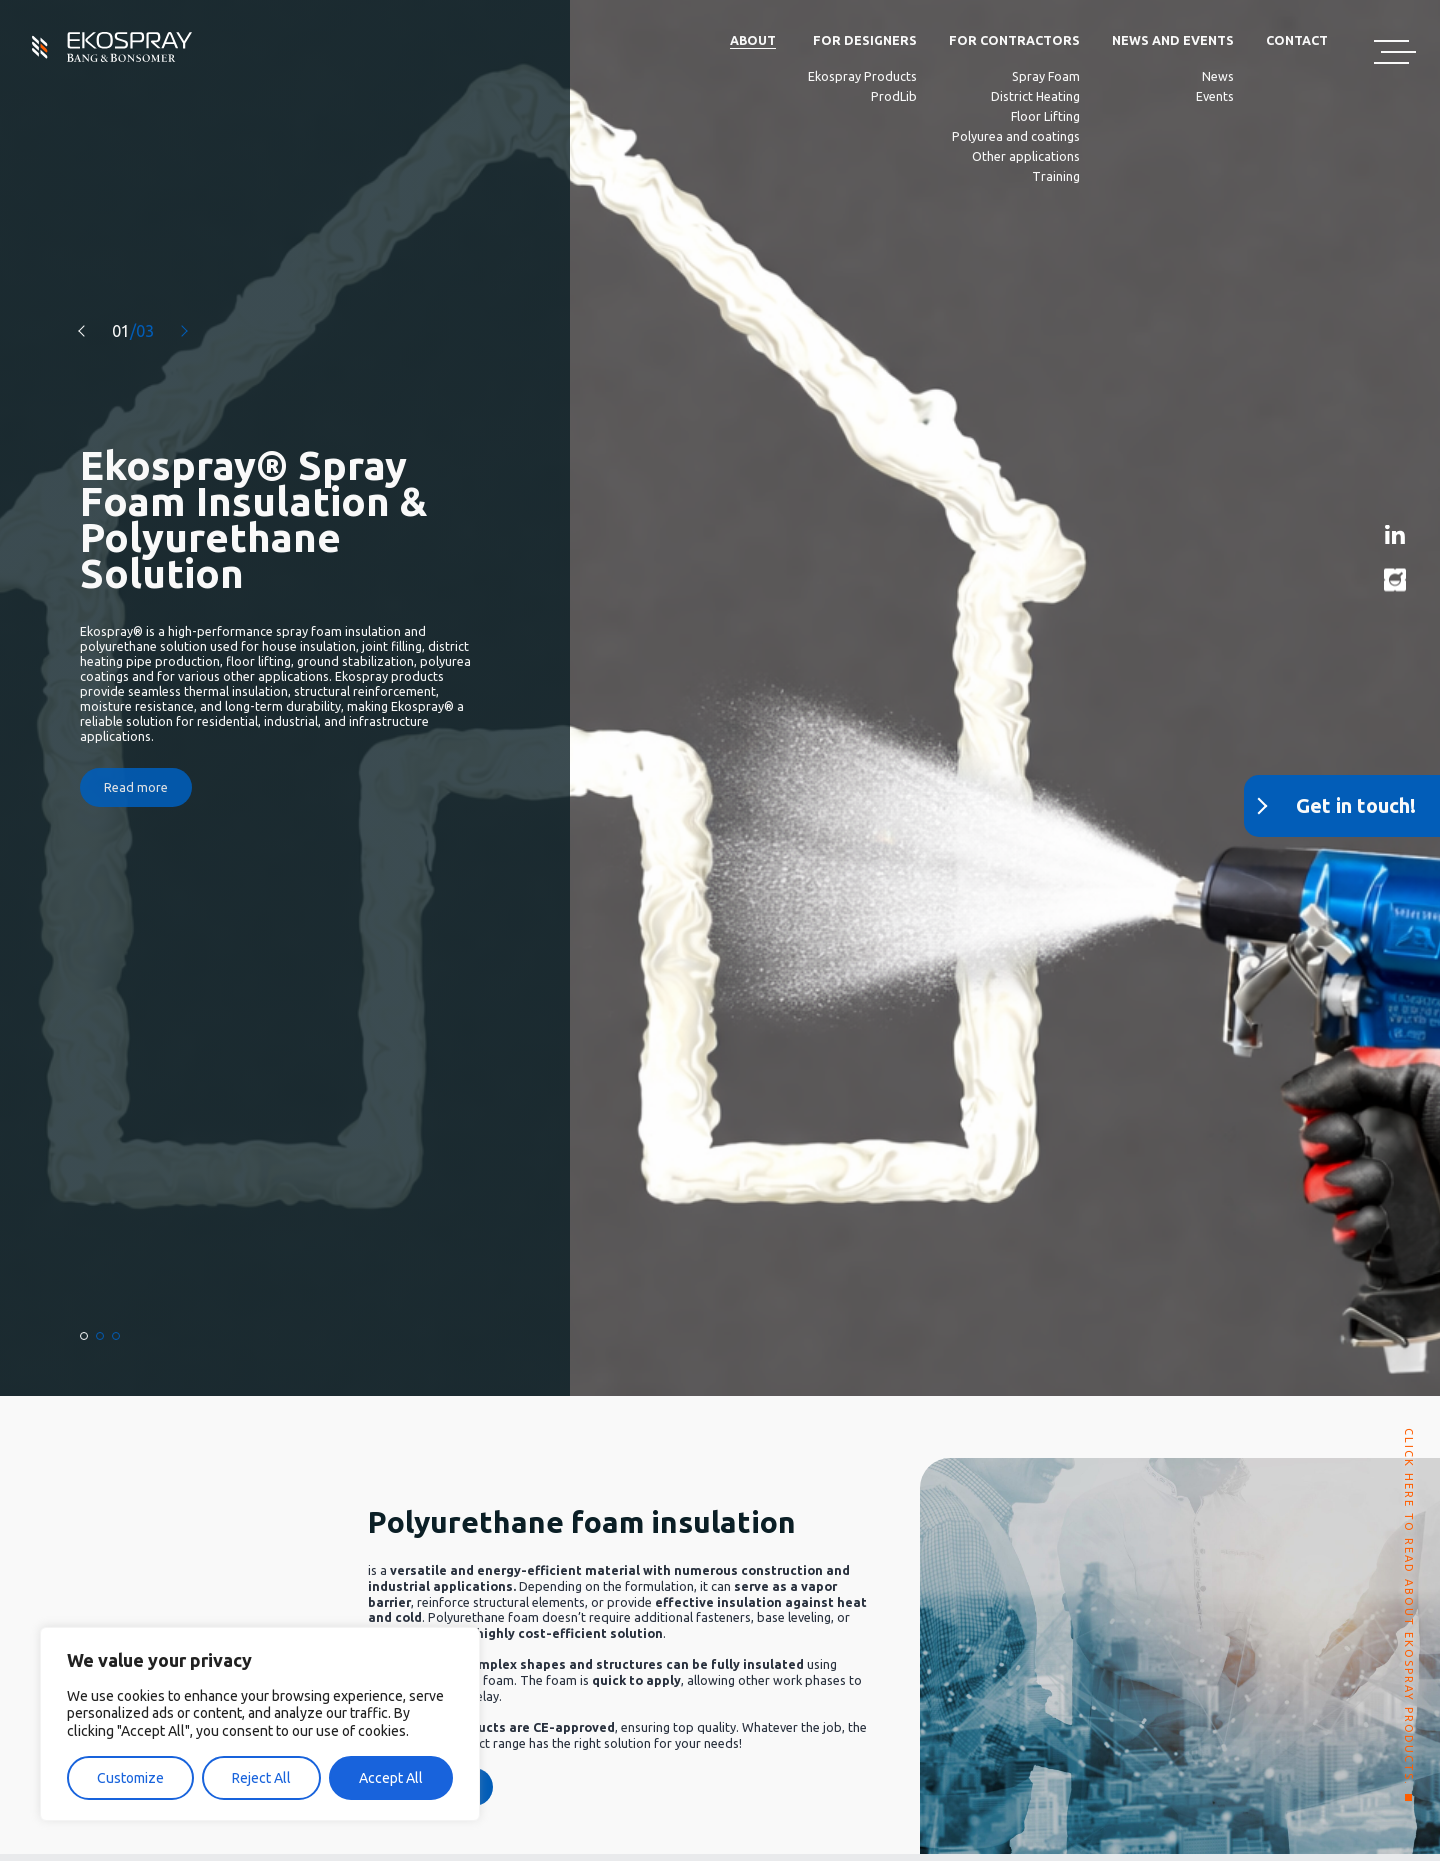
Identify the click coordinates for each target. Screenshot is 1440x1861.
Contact (1297, 40)
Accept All (391, 1778)
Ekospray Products (862, 76)
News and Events (1173, 40)
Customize (130, 1778)
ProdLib (894, 96)
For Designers (865, 40)
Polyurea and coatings (1016, 136)
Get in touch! (1356, 805)
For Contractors (1014, 40)
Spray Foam (1046, 76)
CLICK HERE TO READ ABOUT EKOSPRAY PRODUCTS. (1409, 1607)
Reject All (261, 1778)
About (753, 40)
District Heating (1035, 96)
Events (1215, 96)
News (1218, 76)
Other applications (1026, 156)
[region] (260, 1724)
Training (1056, 176)
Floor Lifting (1045, 116)
